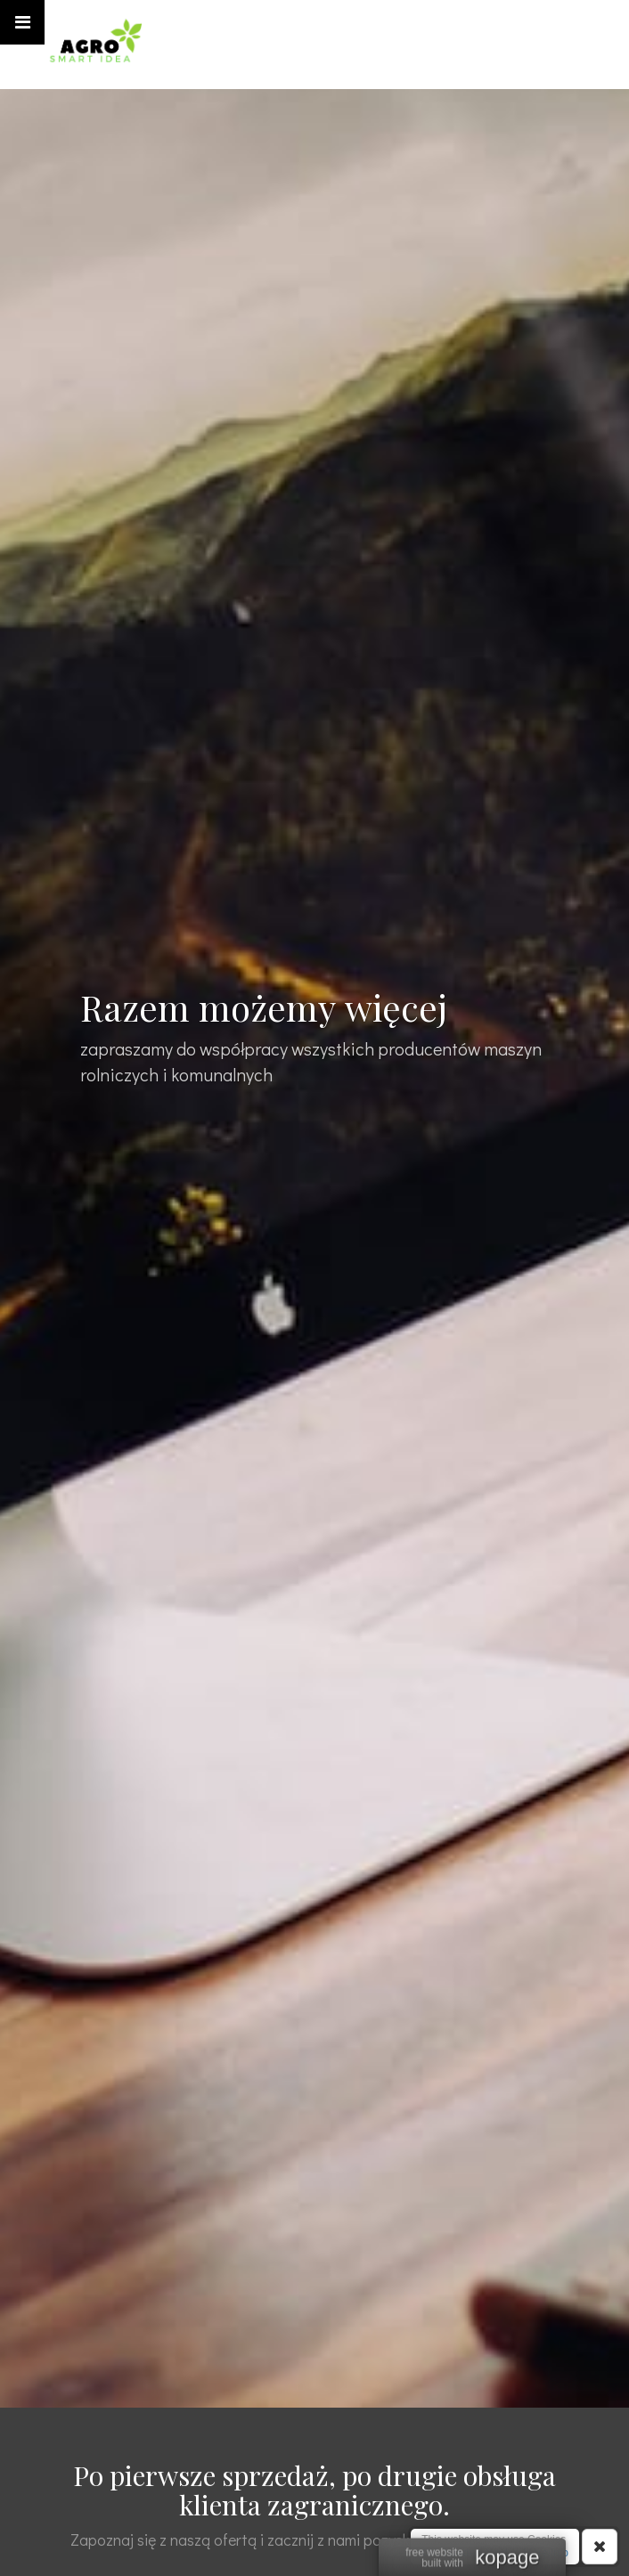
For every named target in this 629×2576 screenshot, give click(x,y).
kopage (507, 2558)
